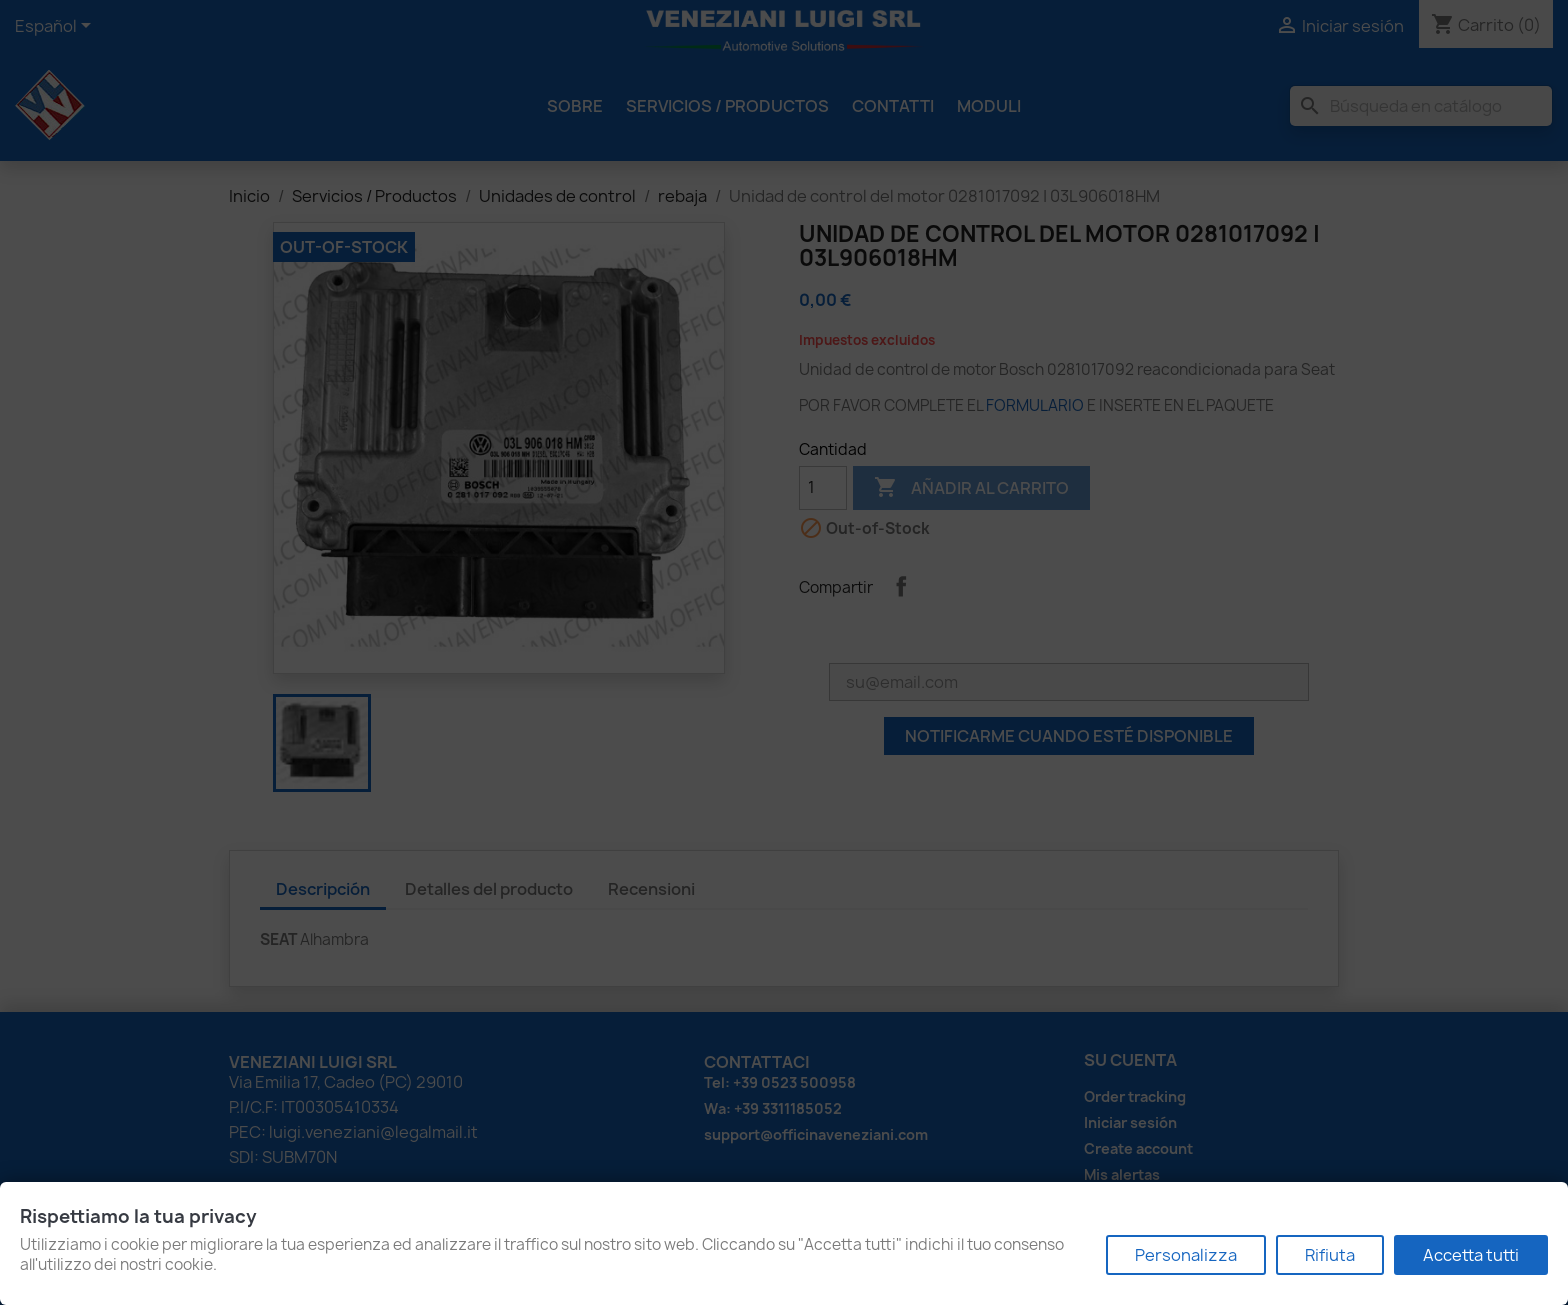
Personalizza (1186, 1255)
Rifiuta (1330, 1255)
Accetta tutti (1471, 1255)
